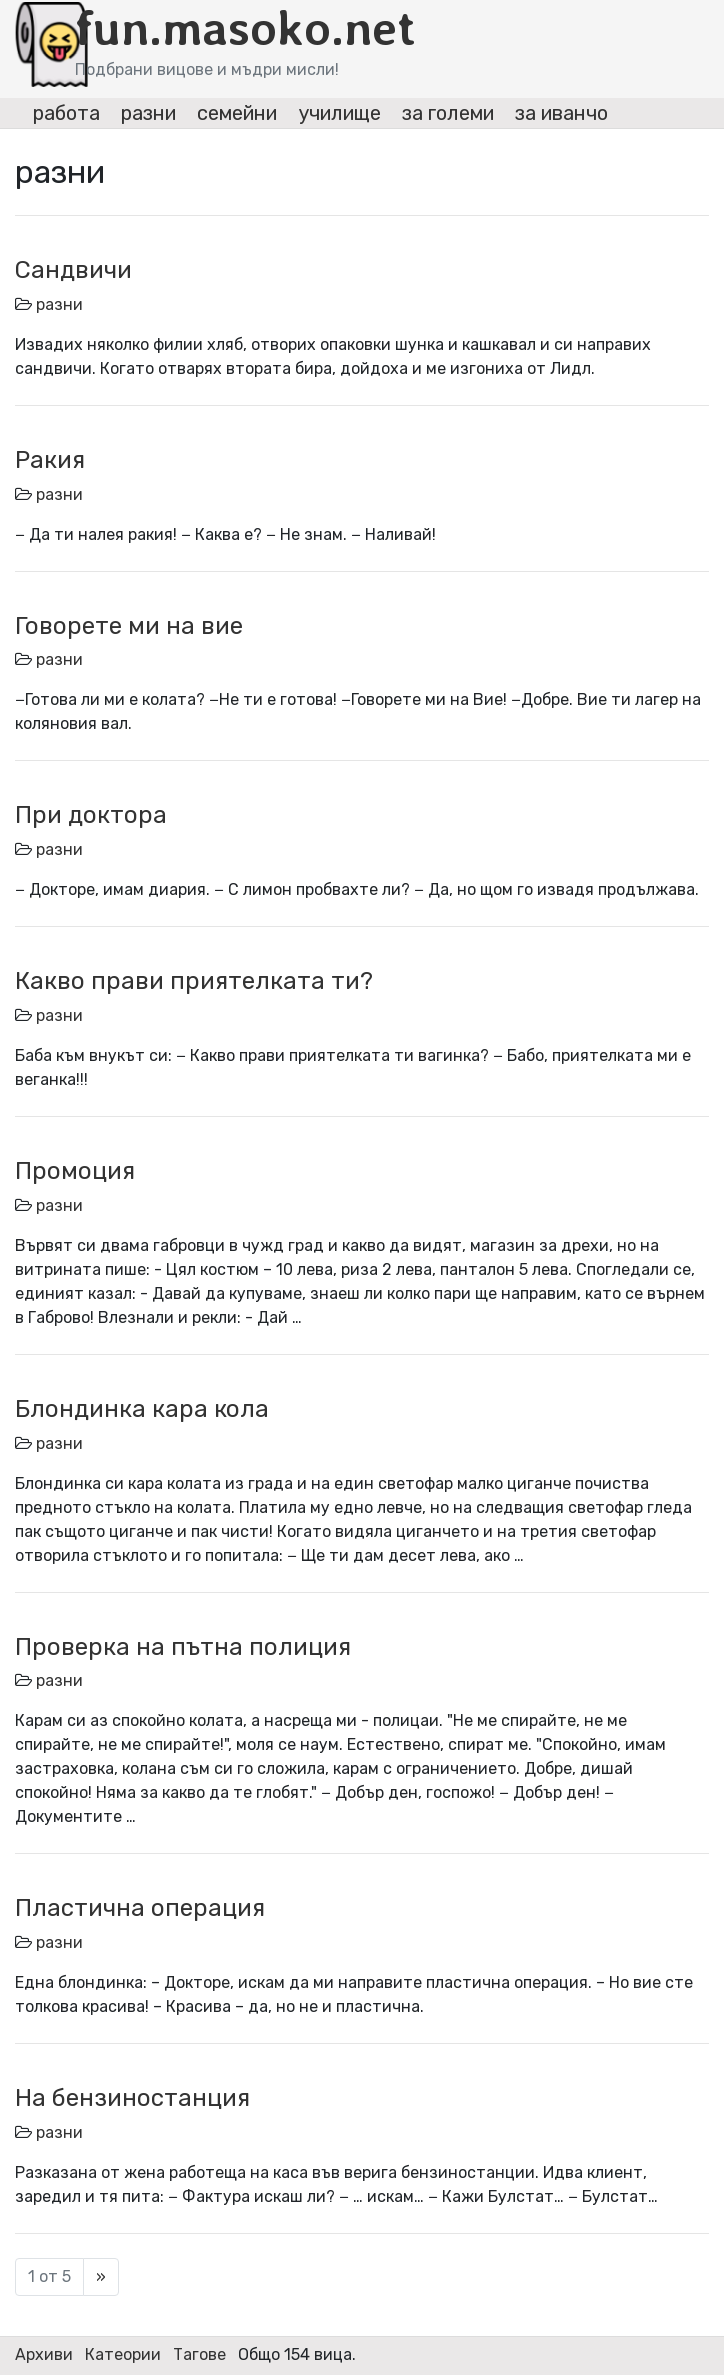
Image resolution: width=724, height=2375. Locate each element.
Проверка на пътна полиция (183, 1647)
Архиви (44, 2354)
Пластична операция (140, 1908)
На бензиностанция (132, 2098)
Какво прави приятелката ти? (194, 981)
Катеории (123, 2354)
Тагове (199, 2354)
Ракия (50, 460)
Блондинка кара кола (142, 1409)
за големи (448, 113)
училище (339, 113)
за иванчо (561, 113)
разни (148, 113)
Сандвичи (73, 270)
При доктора (91, 815)
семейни (237, 113)
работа (66, 113)
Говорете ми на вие (129, 626)
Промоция (75, 1171)
